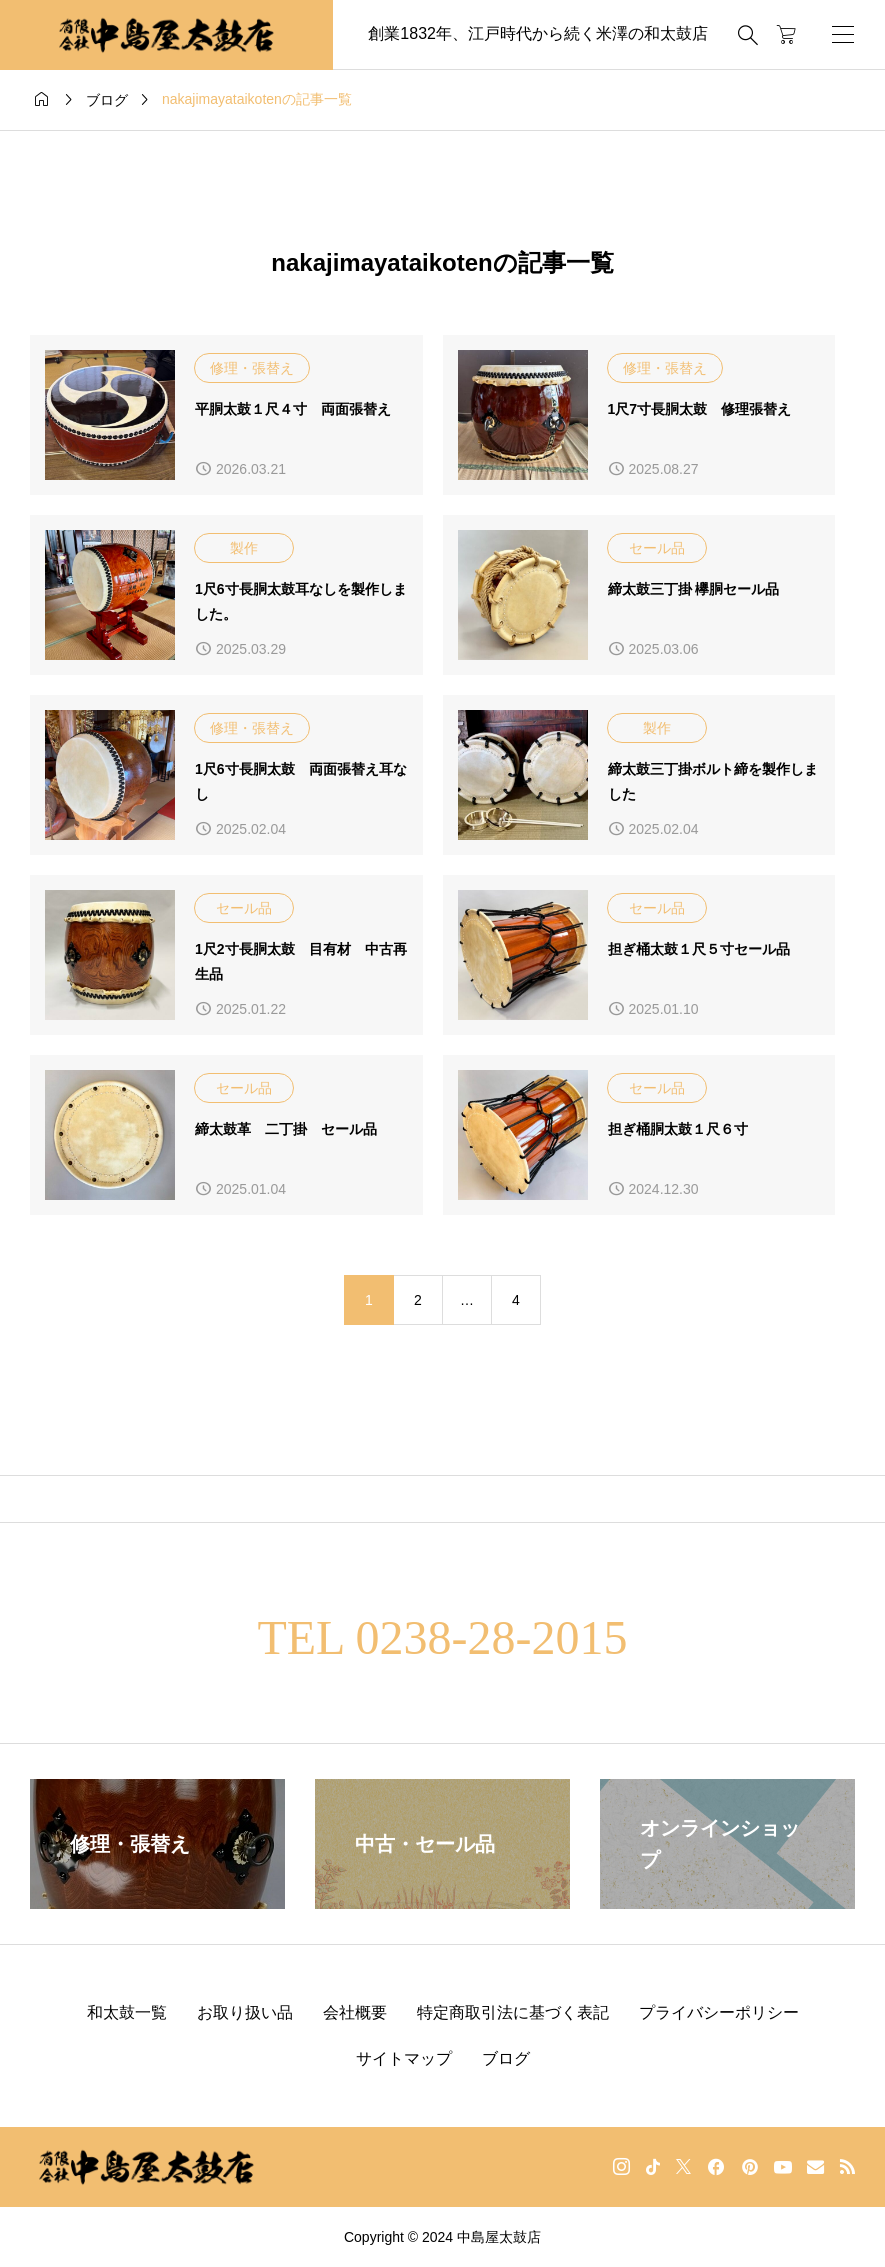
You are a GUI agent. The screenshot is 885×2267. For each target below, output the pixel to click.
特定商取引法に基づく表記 (513, 2012)
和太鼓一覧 (127, 2012)
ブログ (506, 2058)
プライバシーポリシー (719, 2012)
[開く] (843, 34)
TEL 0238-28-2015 (442, 1637)
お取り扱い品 (245, 2012)
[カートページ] (786, 35)
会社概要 (355, 2012)
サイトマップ (404, 2058)
